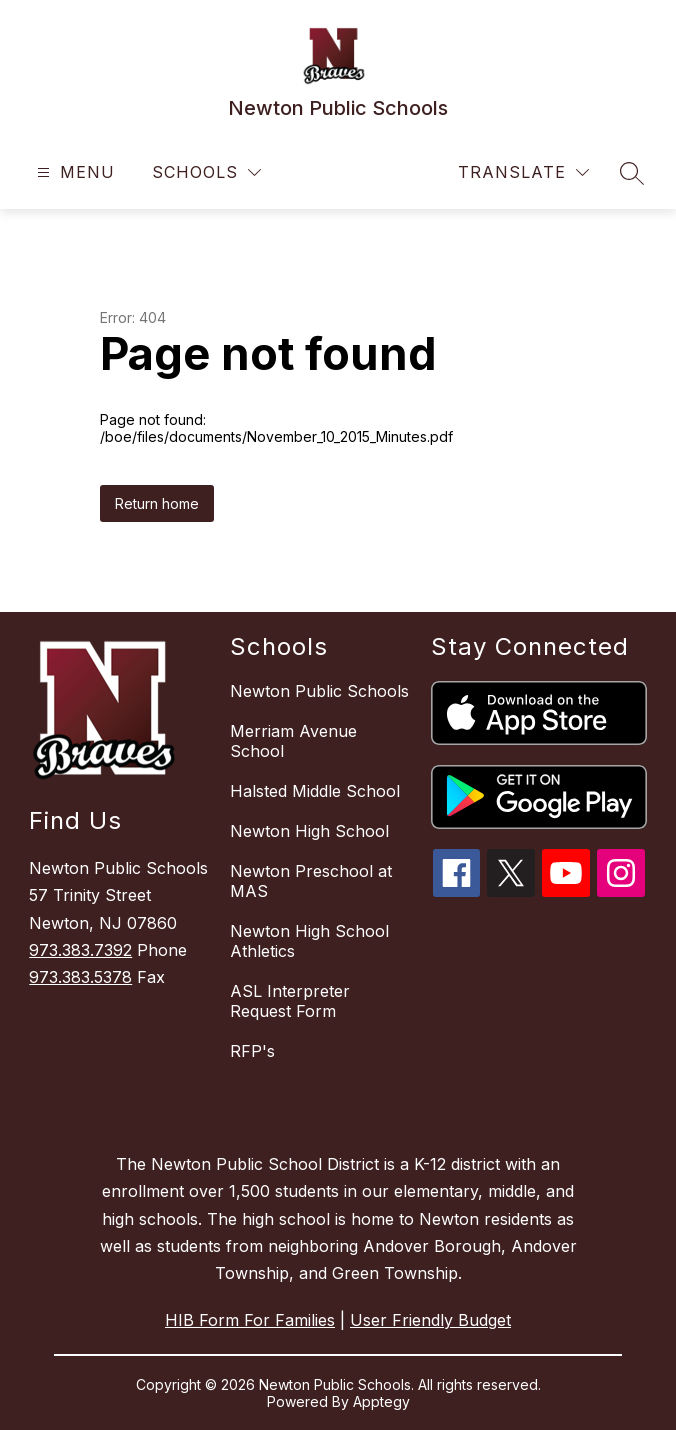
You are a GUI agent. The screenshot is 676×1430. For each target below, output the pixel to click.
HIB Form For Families (250, 1320)
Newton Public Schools (319, 691)
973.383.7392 (80, 950)
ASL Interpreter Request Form (290, 1001)
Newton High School (309, 831)
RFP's (252, 1051)
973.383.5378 (80, 977)
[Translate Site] (523, 172)
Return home (157, 503)
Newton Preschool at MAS (311, 881)
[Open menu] (73, 172)
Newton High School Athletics (309, 941)
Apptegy (381, 1401)
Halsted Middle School (315, 791)
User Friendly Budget (430, 1320)
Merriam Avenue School (293, 741)
